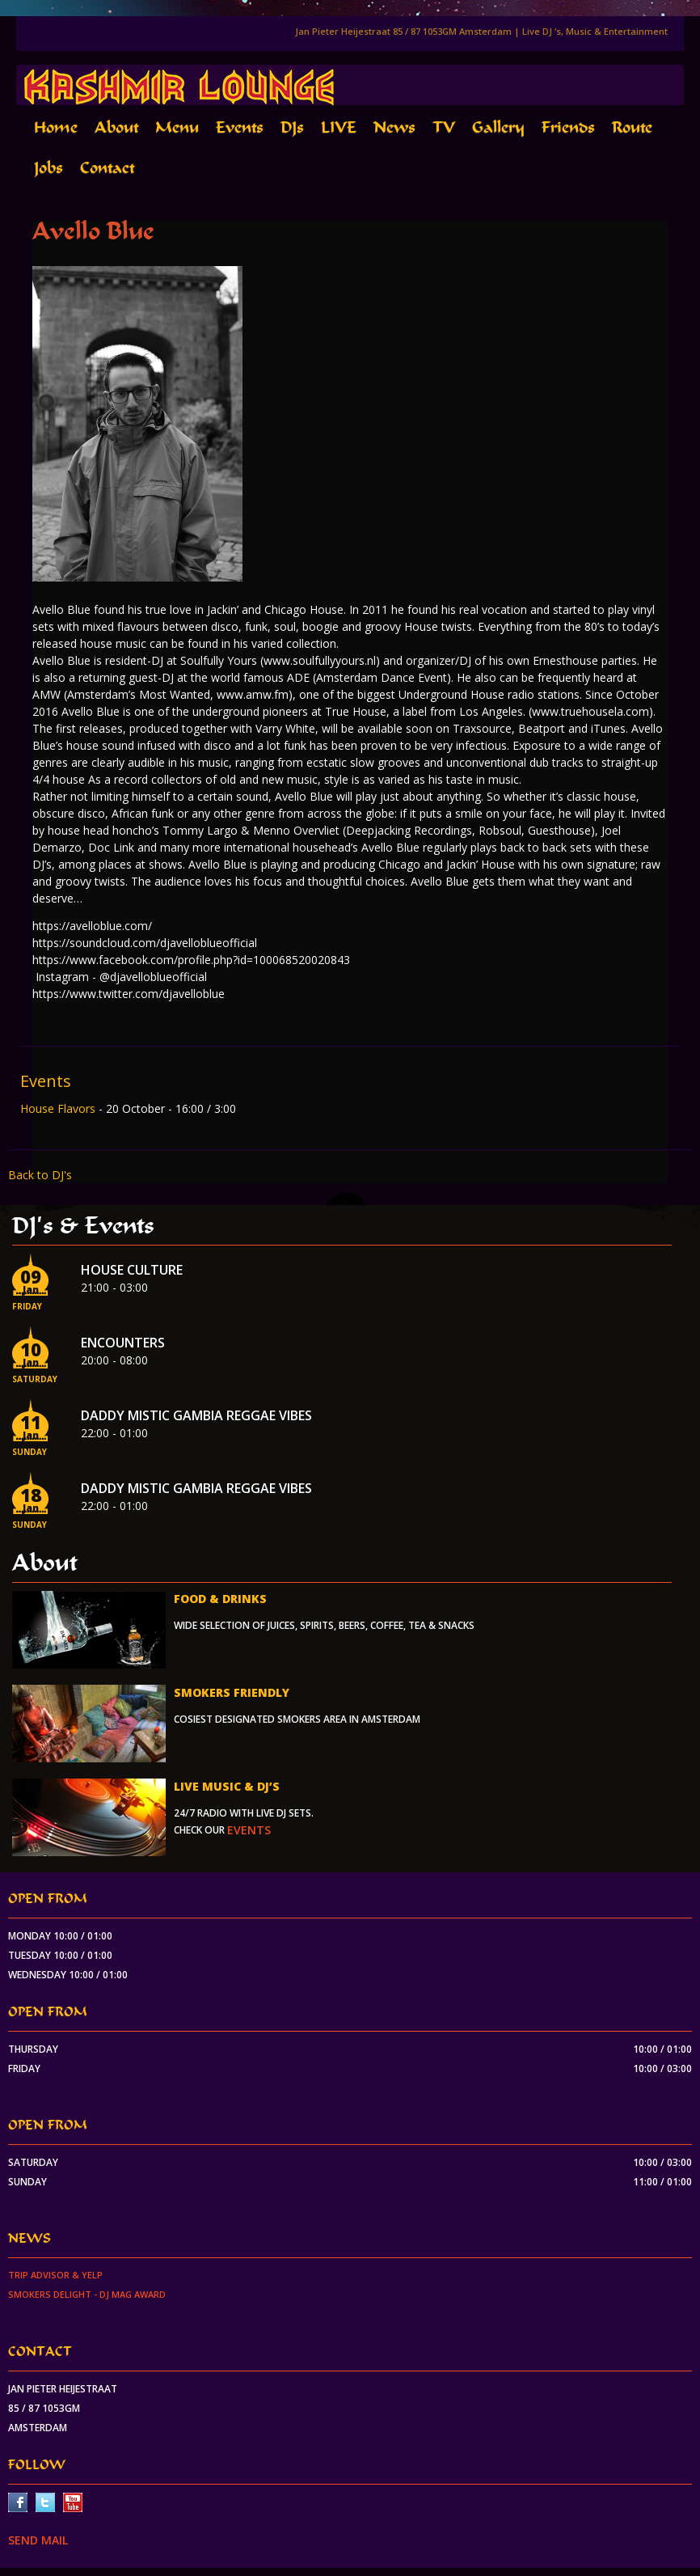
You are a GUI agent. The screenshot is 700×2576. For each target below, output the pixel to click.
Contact (107, 168)
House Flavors (59, 1108)
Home (56, 127)
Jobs (48, 168)
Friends (568, 127)
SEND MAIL (38, 2540)
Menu (177, 127)
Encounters (123, 1342)
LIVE (338, 127)
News (394, 127)
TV (443, 127)
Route (632, 127)
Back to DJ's (40, 1174)
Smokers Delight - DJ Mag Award (87, 2294)
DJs (292, 127)
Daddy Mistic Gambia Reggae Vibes (196, 1415)
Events (240, 127)
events (249, 1830)
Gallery (498, 127)
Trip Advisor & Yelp (55, 2275)
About (116, 127)
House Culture (132, 1270)
